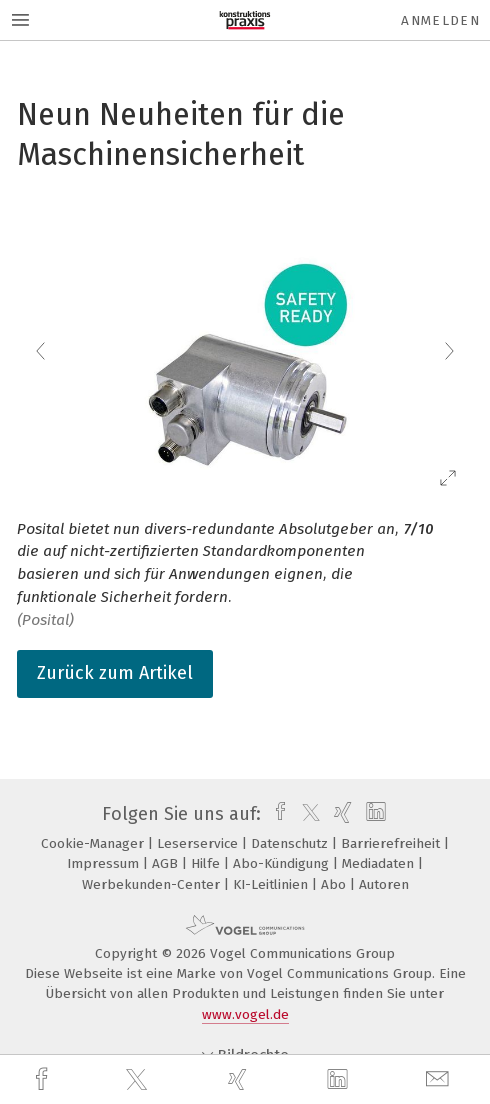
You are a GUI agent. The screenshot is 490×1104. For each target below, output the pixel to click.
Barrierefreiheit (392, 843)
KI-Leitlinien (272, 884)
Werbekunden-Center (153, 884)
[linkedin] (340, 1080)
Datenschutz (291, 843)
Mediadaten (380, 863)
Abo (335, 884)
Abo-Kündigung (283, 863)
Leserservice (199, 843)
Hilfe (207, 863)
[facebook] (44, 1079)
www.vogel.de (245, 1014)
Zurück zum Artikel (115, 673)
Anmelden (440, 20)
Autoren (384, 884)
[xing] (240, 1079)
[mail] (440, 1079)
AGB (167, 863)
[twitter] (139, 1080)
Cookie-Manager (94, 843)
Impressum (105, 863)
